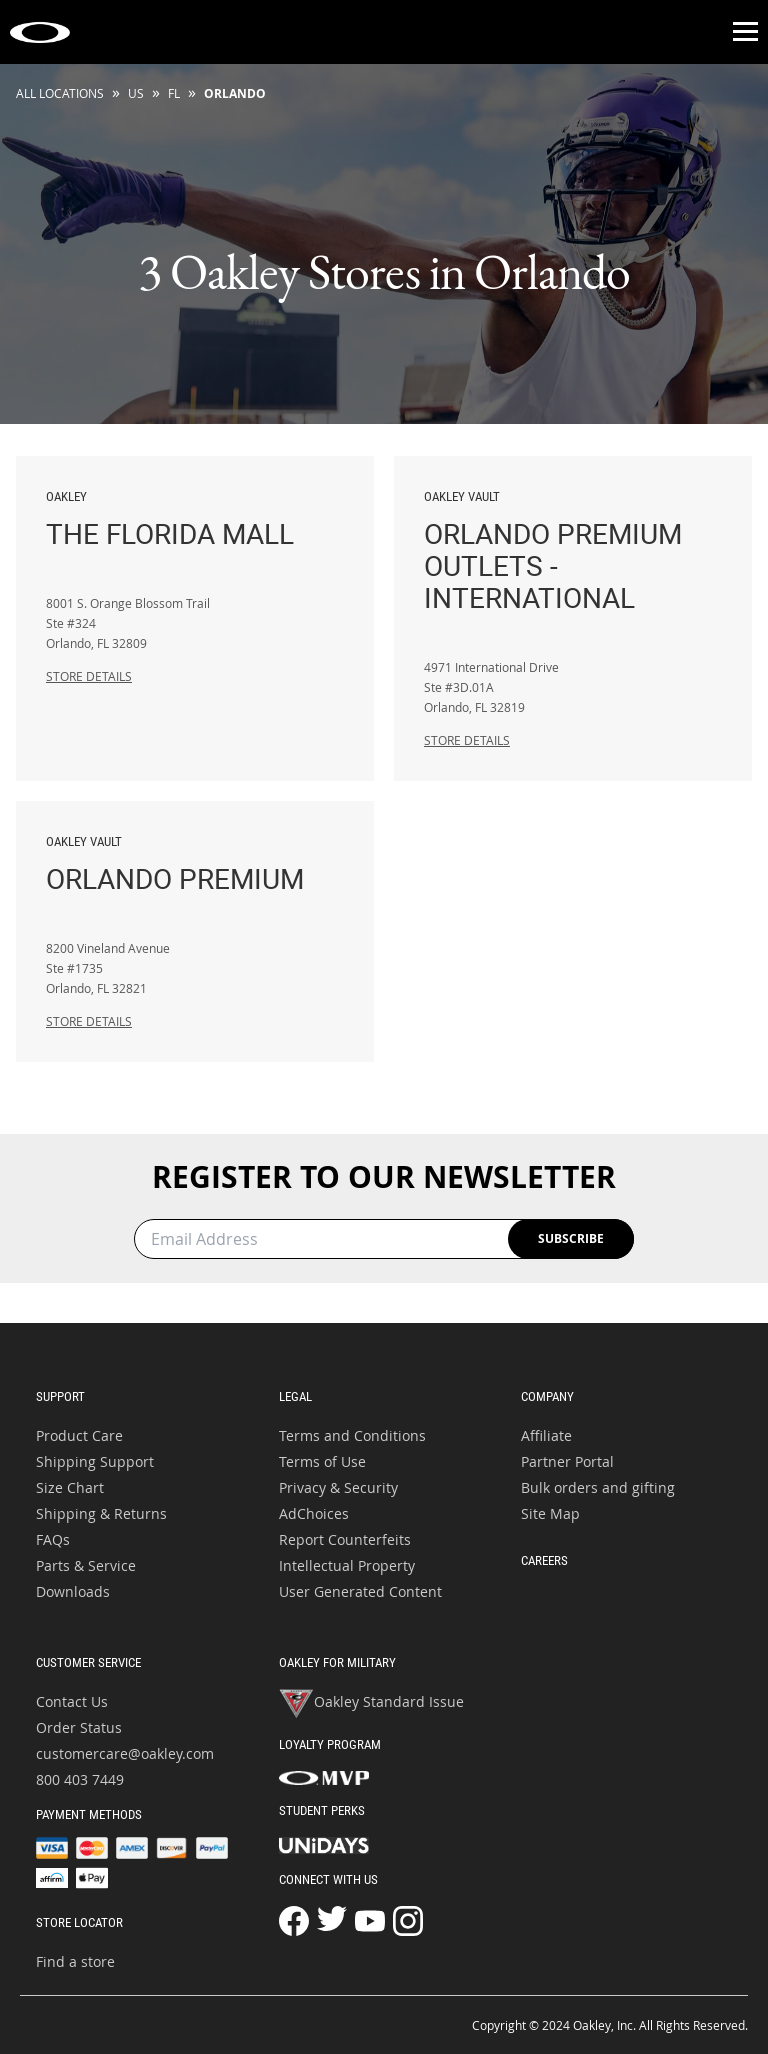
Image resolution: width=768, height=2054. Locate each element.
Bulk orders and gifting (598, 1487)
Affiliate (546, 1435)
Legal (295, 1396)
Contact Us (72, 1701)
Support (60, 1396)
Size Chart (70, 1487)
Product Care (79, 1435)
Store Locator (79, 1922)
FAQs (53, 1539)
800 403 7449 (80, 1779)
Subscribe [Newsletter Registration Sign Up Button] (571, 1238)
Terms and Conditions (352, 1435)
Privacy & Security (338, 1487)
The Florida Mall (195, 519)
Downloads (73, 1591)
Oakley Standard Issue (371, 1704)
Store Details (89, 676)
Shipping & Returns (101, 1513)
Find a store (75, 1961)
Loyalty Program (330, 1744)
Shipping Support (95, 1461)
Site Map (550, 1513)
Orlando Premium (195, 864)
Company (547, 1396)
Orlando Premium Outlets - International (573, 551)
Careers (544, 1560)
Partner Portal (567, 1461)
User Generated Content (360, 1591)
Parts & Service (86, 1565)
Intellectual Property (347, 1565)
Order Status (79, 1727)
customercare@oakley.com (125, 1753)
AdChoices (314, 1513)
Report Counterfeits (345, 1539)
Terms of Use (322, 1461)
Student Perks (322, 1810)
